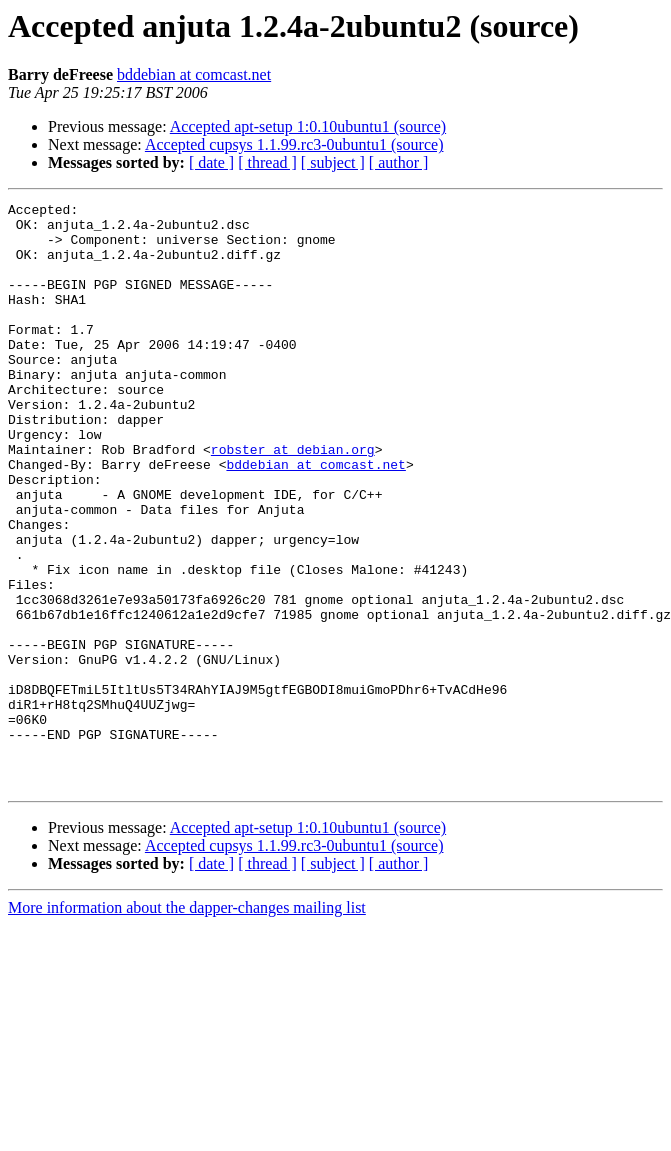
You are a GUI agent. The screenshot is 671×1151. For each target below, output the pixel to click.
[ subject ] (333, 162)
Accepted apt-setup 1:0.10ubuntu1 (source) (308, 126)
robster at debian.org (293, 500)
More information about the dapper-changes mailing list (187, 1024)
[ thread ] (267, 162)
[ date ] (211, 162)
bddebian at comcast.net (194, 74)
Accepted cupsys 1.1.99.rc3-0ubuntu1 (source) (294, 144)
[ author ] (399, 162)
